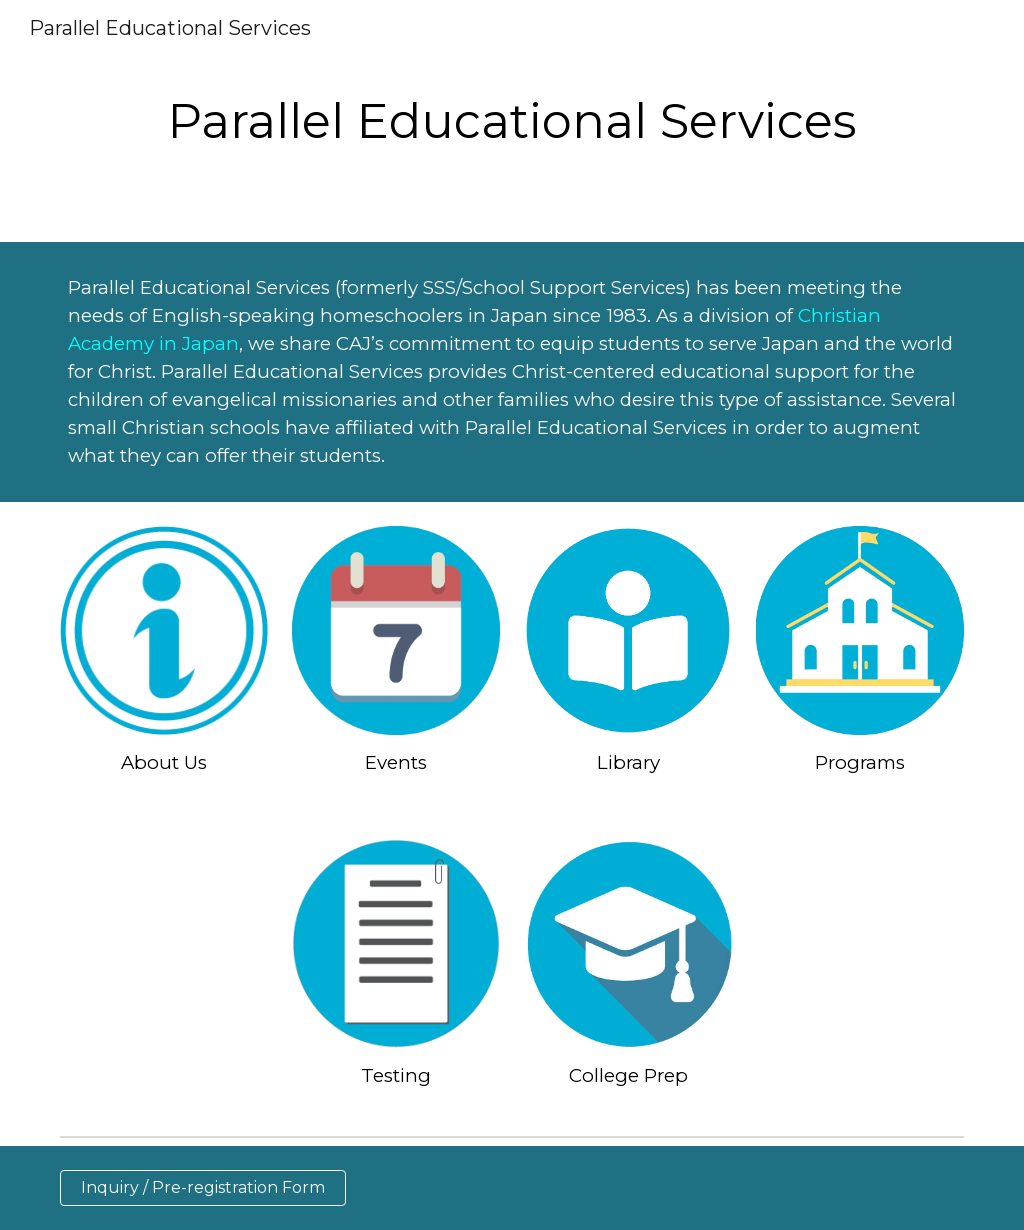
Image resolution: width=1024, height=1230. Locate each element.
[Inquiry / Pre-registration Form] (203, 1187)
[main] (512, 121)
